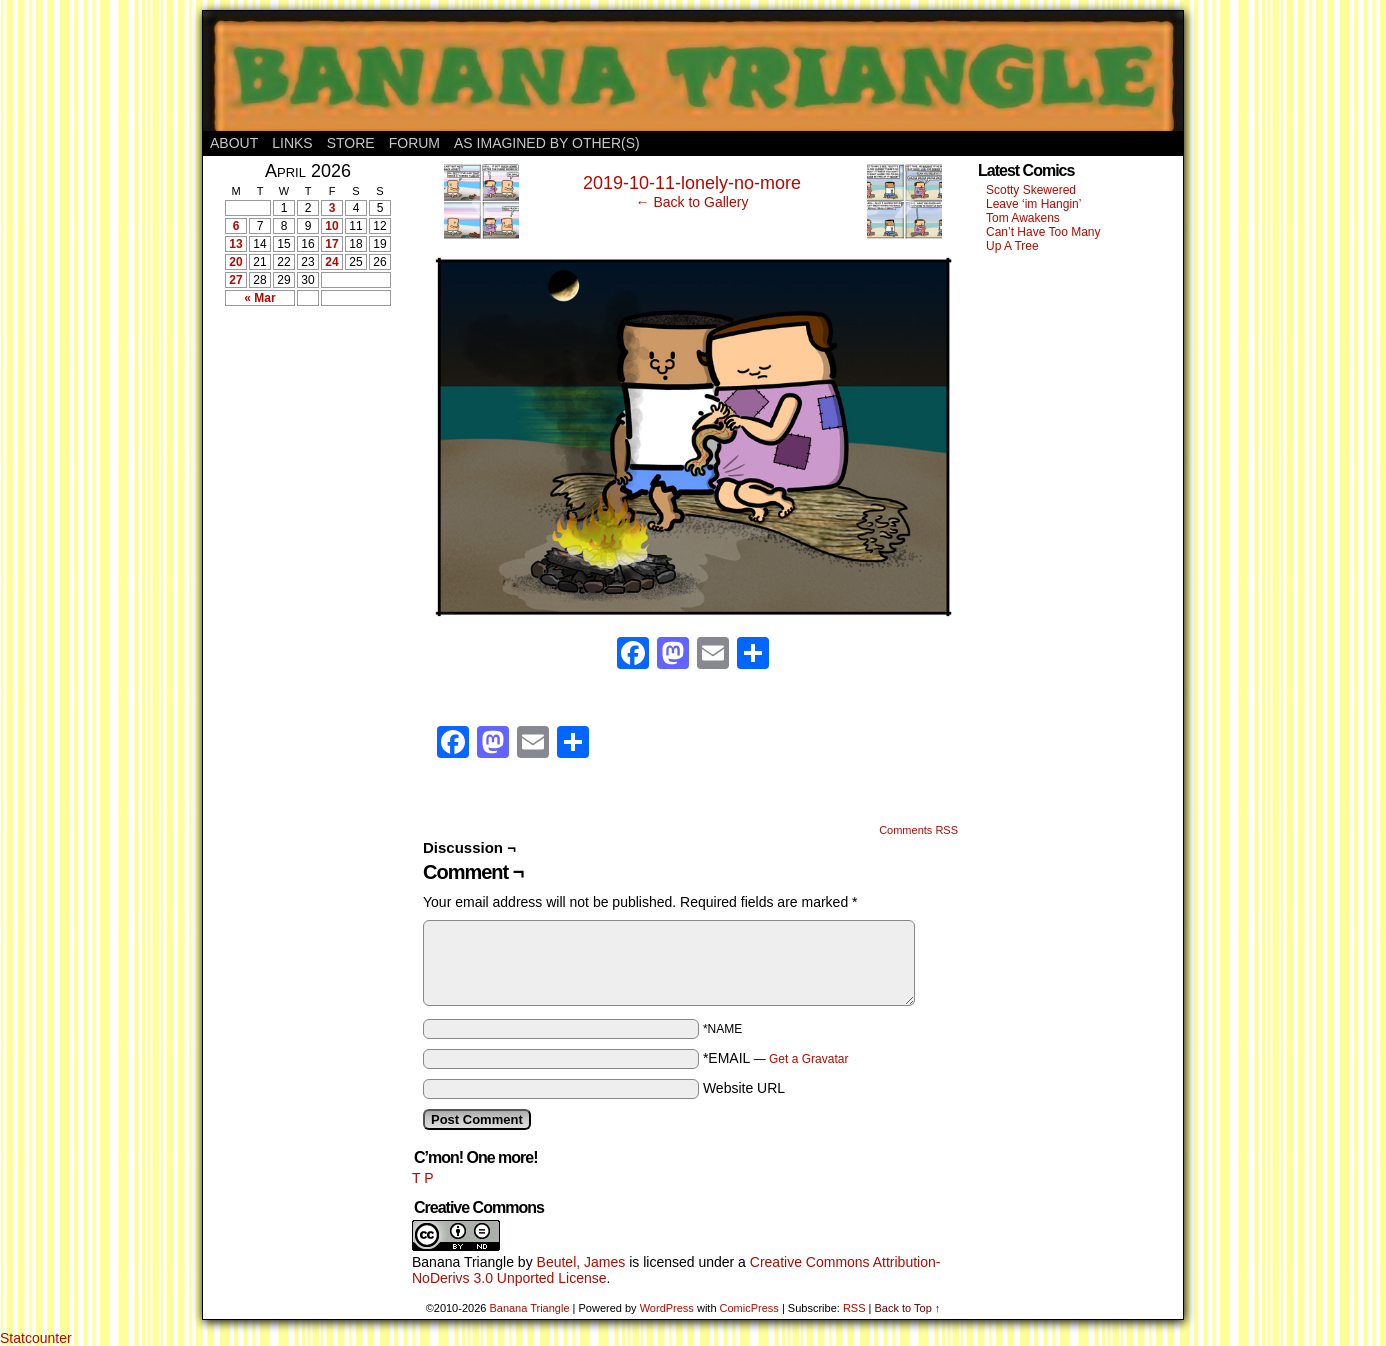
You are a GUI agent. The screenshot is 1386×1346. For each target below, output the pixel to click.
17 (331, 244)
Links (292, 143)
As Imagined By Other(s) (547, 143)
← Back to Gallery (692, 202)
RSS (854, 1308)
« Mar (259, 298)
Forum (414, 143)
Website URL (744, 1088)
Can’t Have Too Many (1043, 232)
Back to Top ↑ (907, 1308)
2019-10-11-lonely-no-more (692, 183)
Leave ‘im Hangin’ (1033, 204)
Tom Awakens (1023, 218)
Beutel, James (581, 1262)
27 (235, 280)
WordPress (667, 1308)
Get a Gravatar (808, 1059)
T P (423, 1178)
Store (351, 143)
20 (235, 262)
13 (235, 244)
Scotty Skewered (1031, 190)
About (234, 143)
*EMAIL (776, 1058)
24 (331, 262)
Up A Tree (1012, 246)
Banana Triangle (463, 1262)
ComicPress (749, 1308)
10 (331, 226)
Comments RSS (918, 830)
